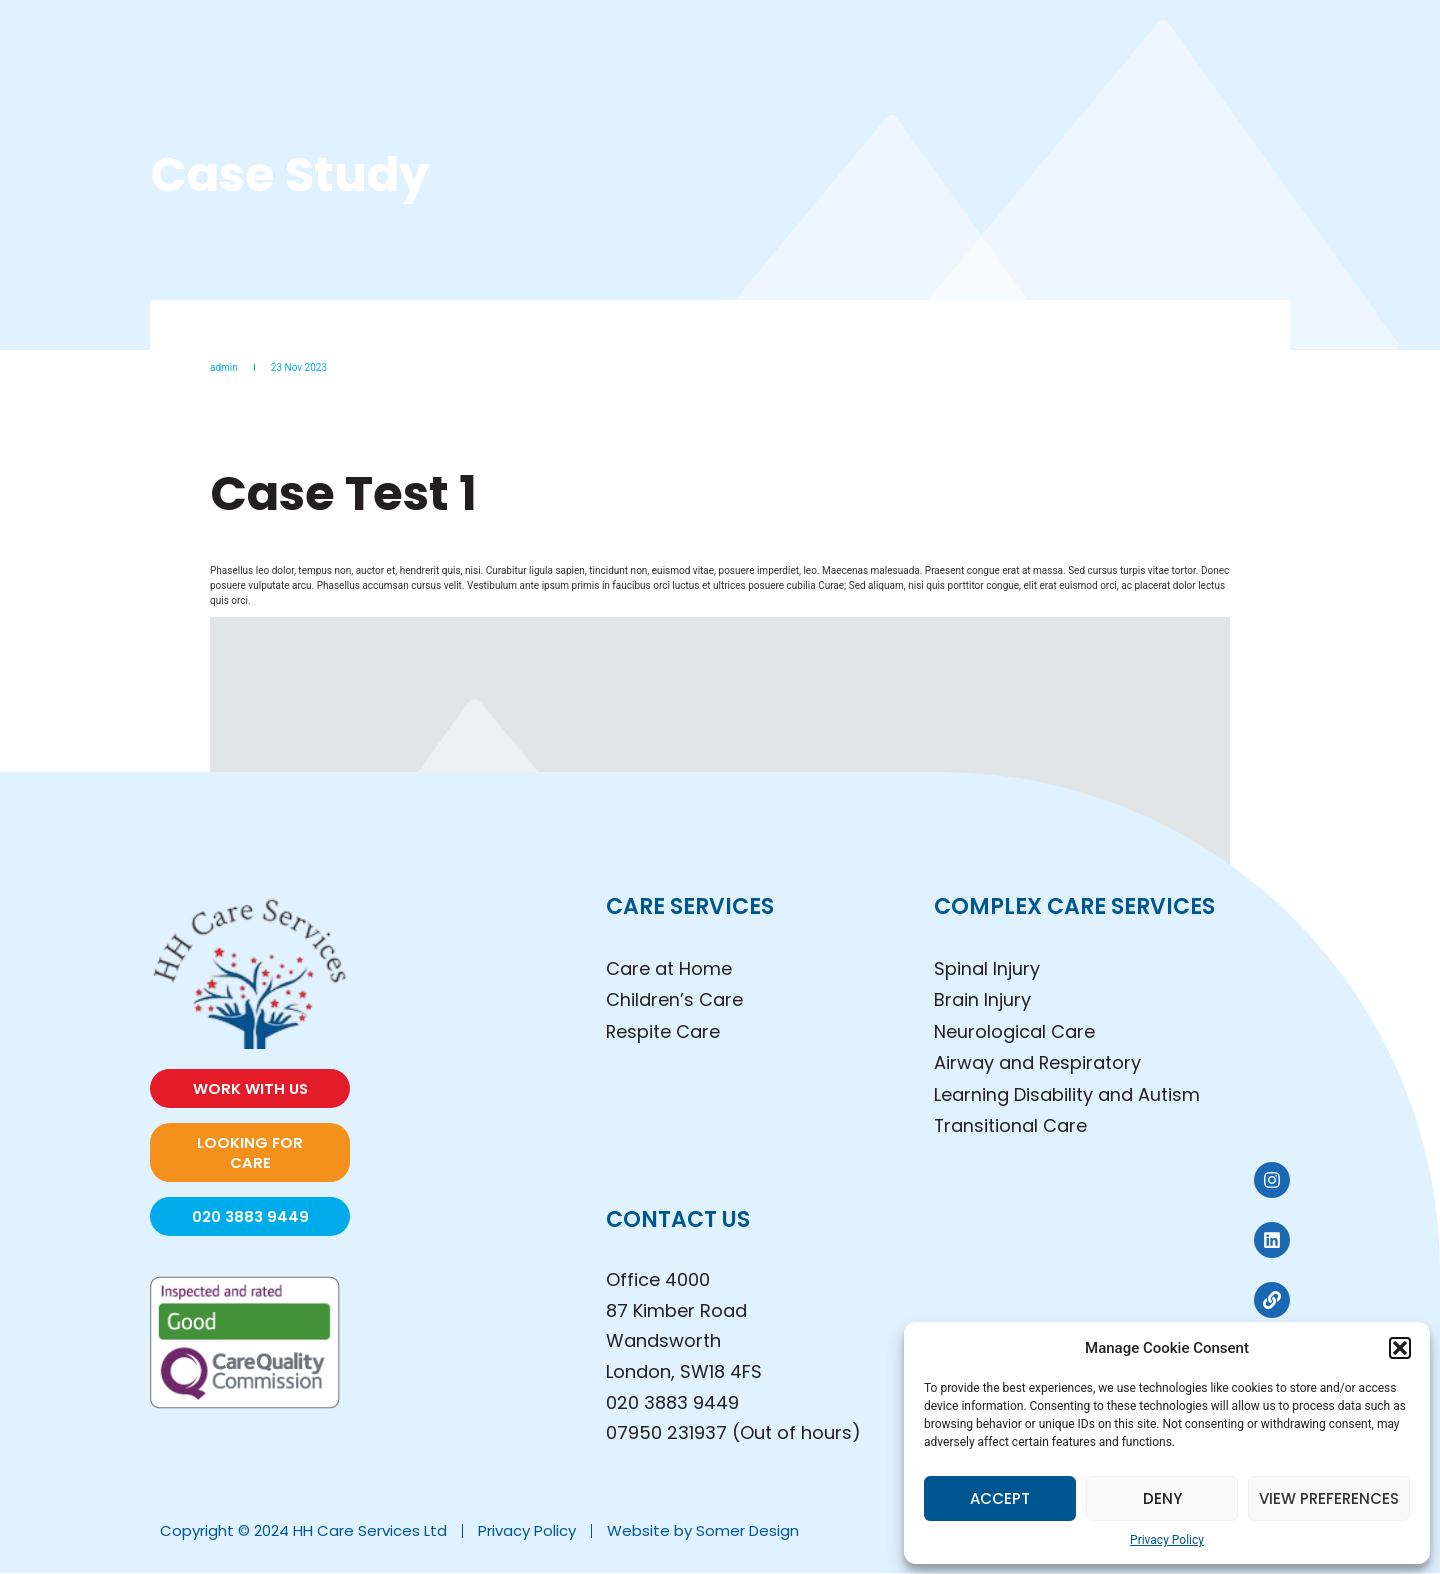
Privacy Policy (1167, 1540)
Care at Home (669, 968)
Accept (1000, 1498)
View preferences (1329, 1498)
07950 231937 (666, 1433)
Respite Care (663, 1031)
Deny (1162, 1498)
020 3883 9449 (672, 1402)
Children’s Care (674, 1000)
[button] (1400, 1348)
